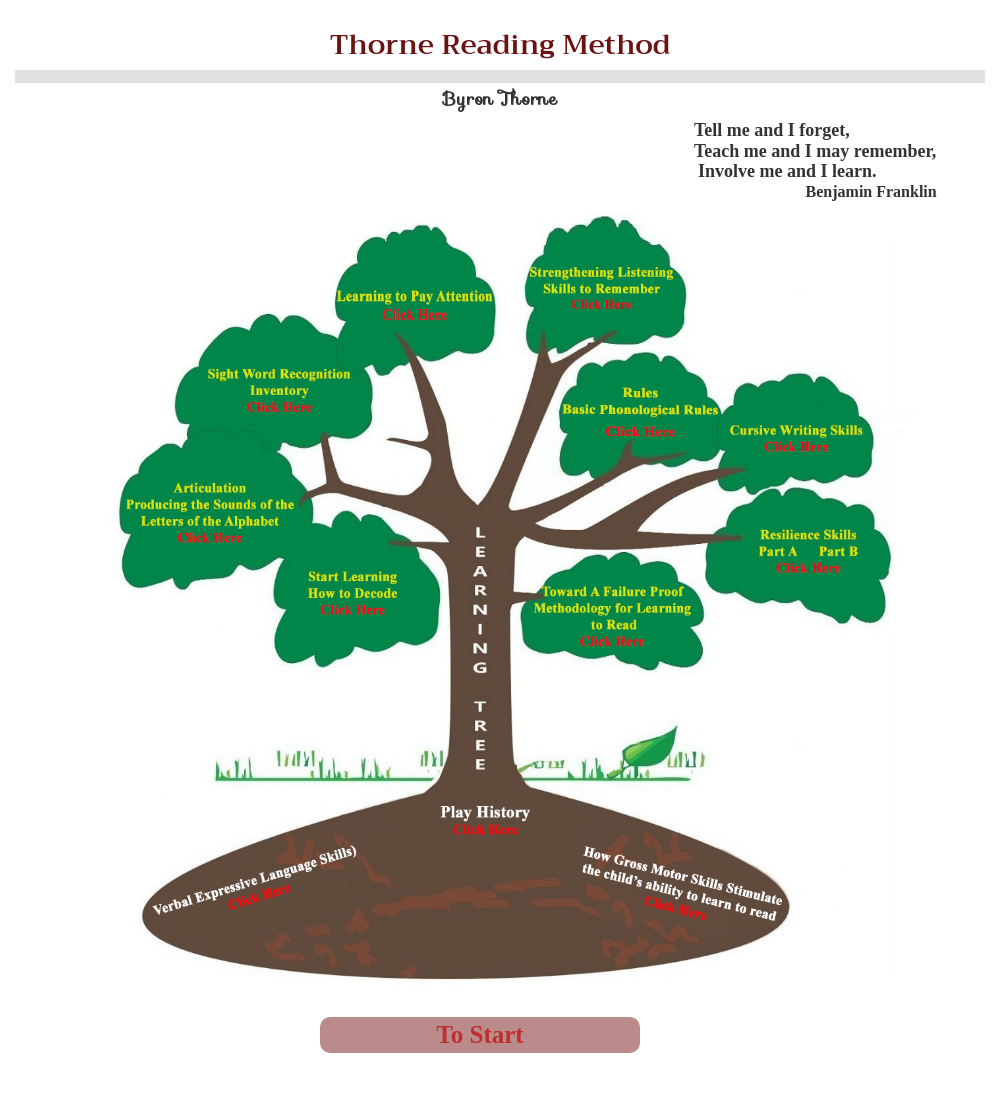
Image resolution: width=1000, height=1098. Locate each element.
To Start (479, 1034)
